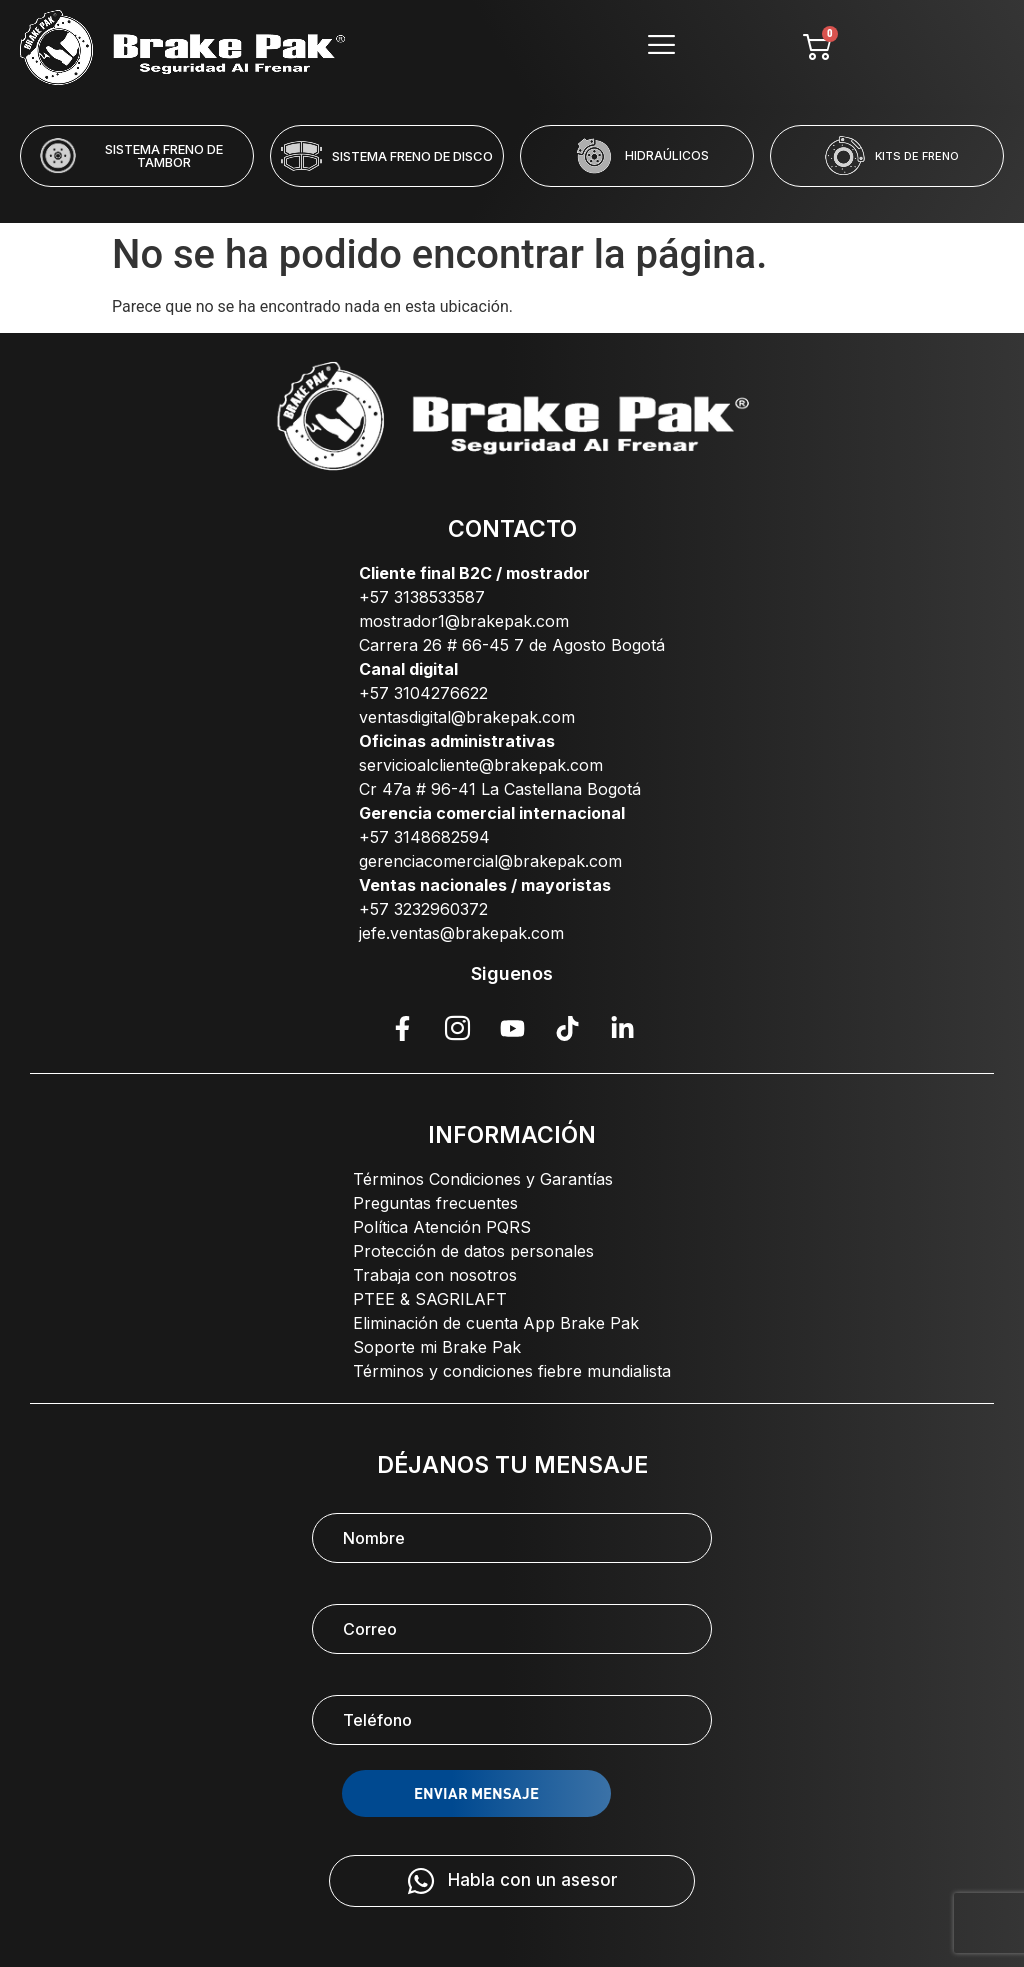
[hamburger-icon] (661, 47)
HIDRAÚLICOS (667, 155)
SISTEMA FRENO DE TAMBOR (164, 155)
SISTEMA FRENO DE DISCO (412, 156)
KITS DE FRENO (917, 156)
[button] (431, 200)
